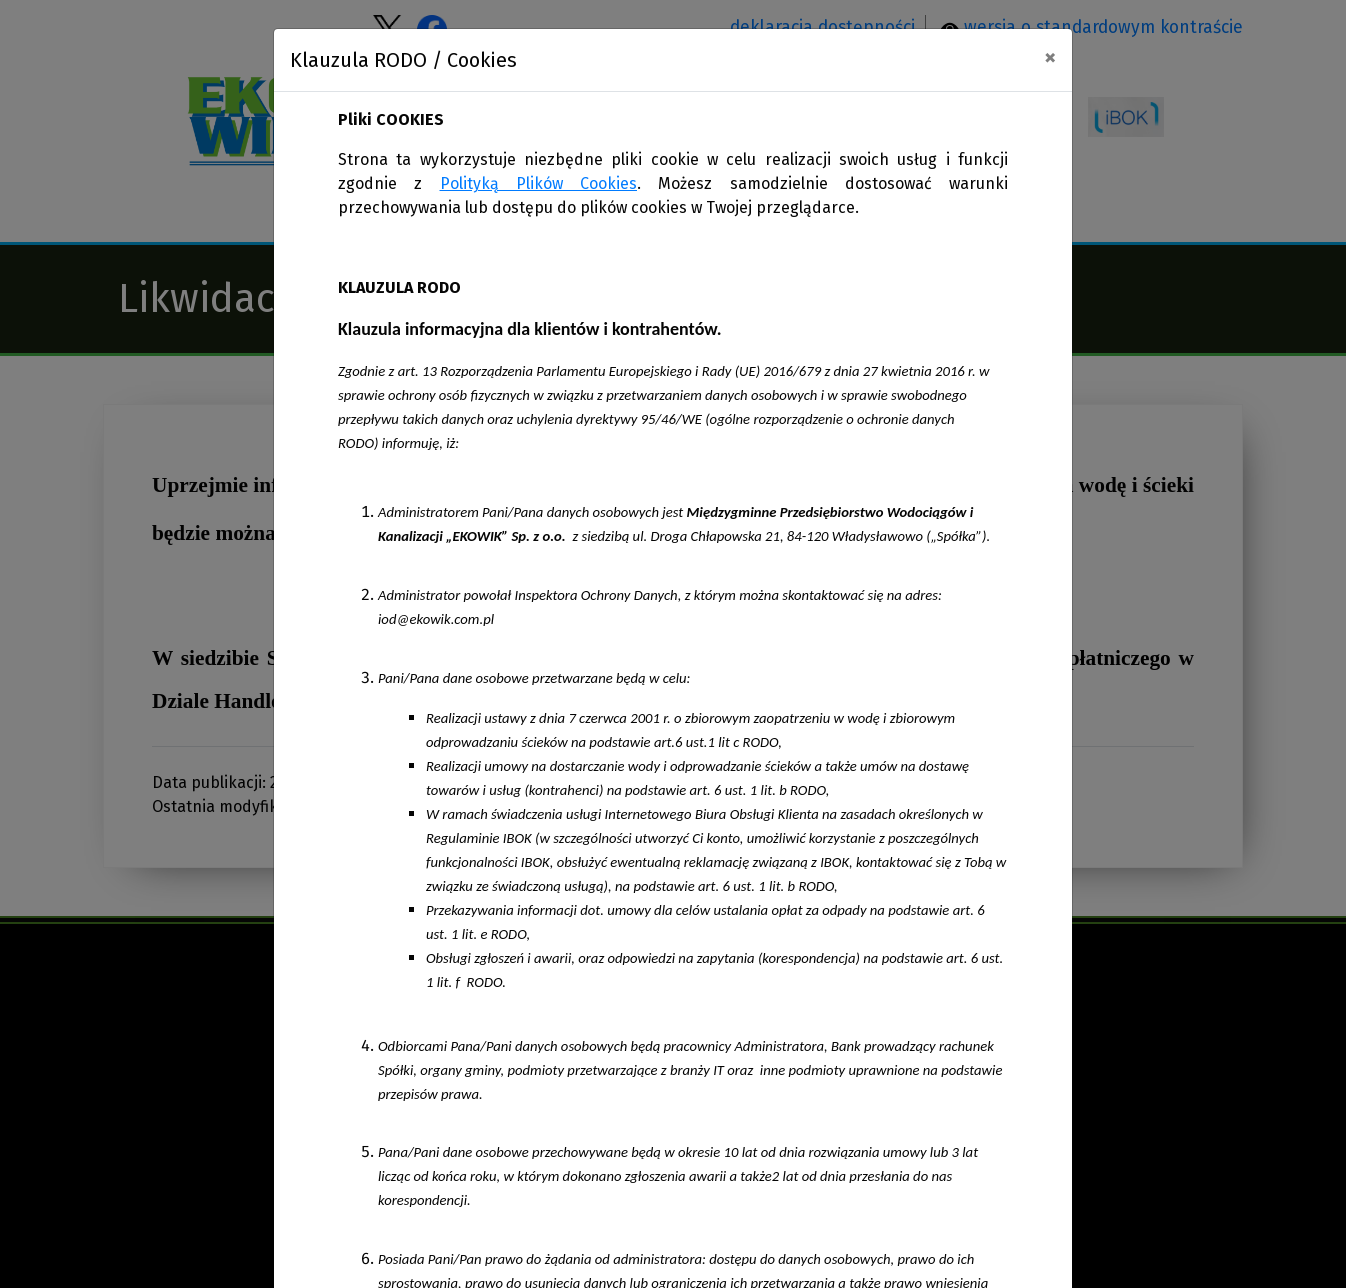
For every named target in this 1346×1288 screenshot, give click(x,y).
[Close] (1050, 57)
